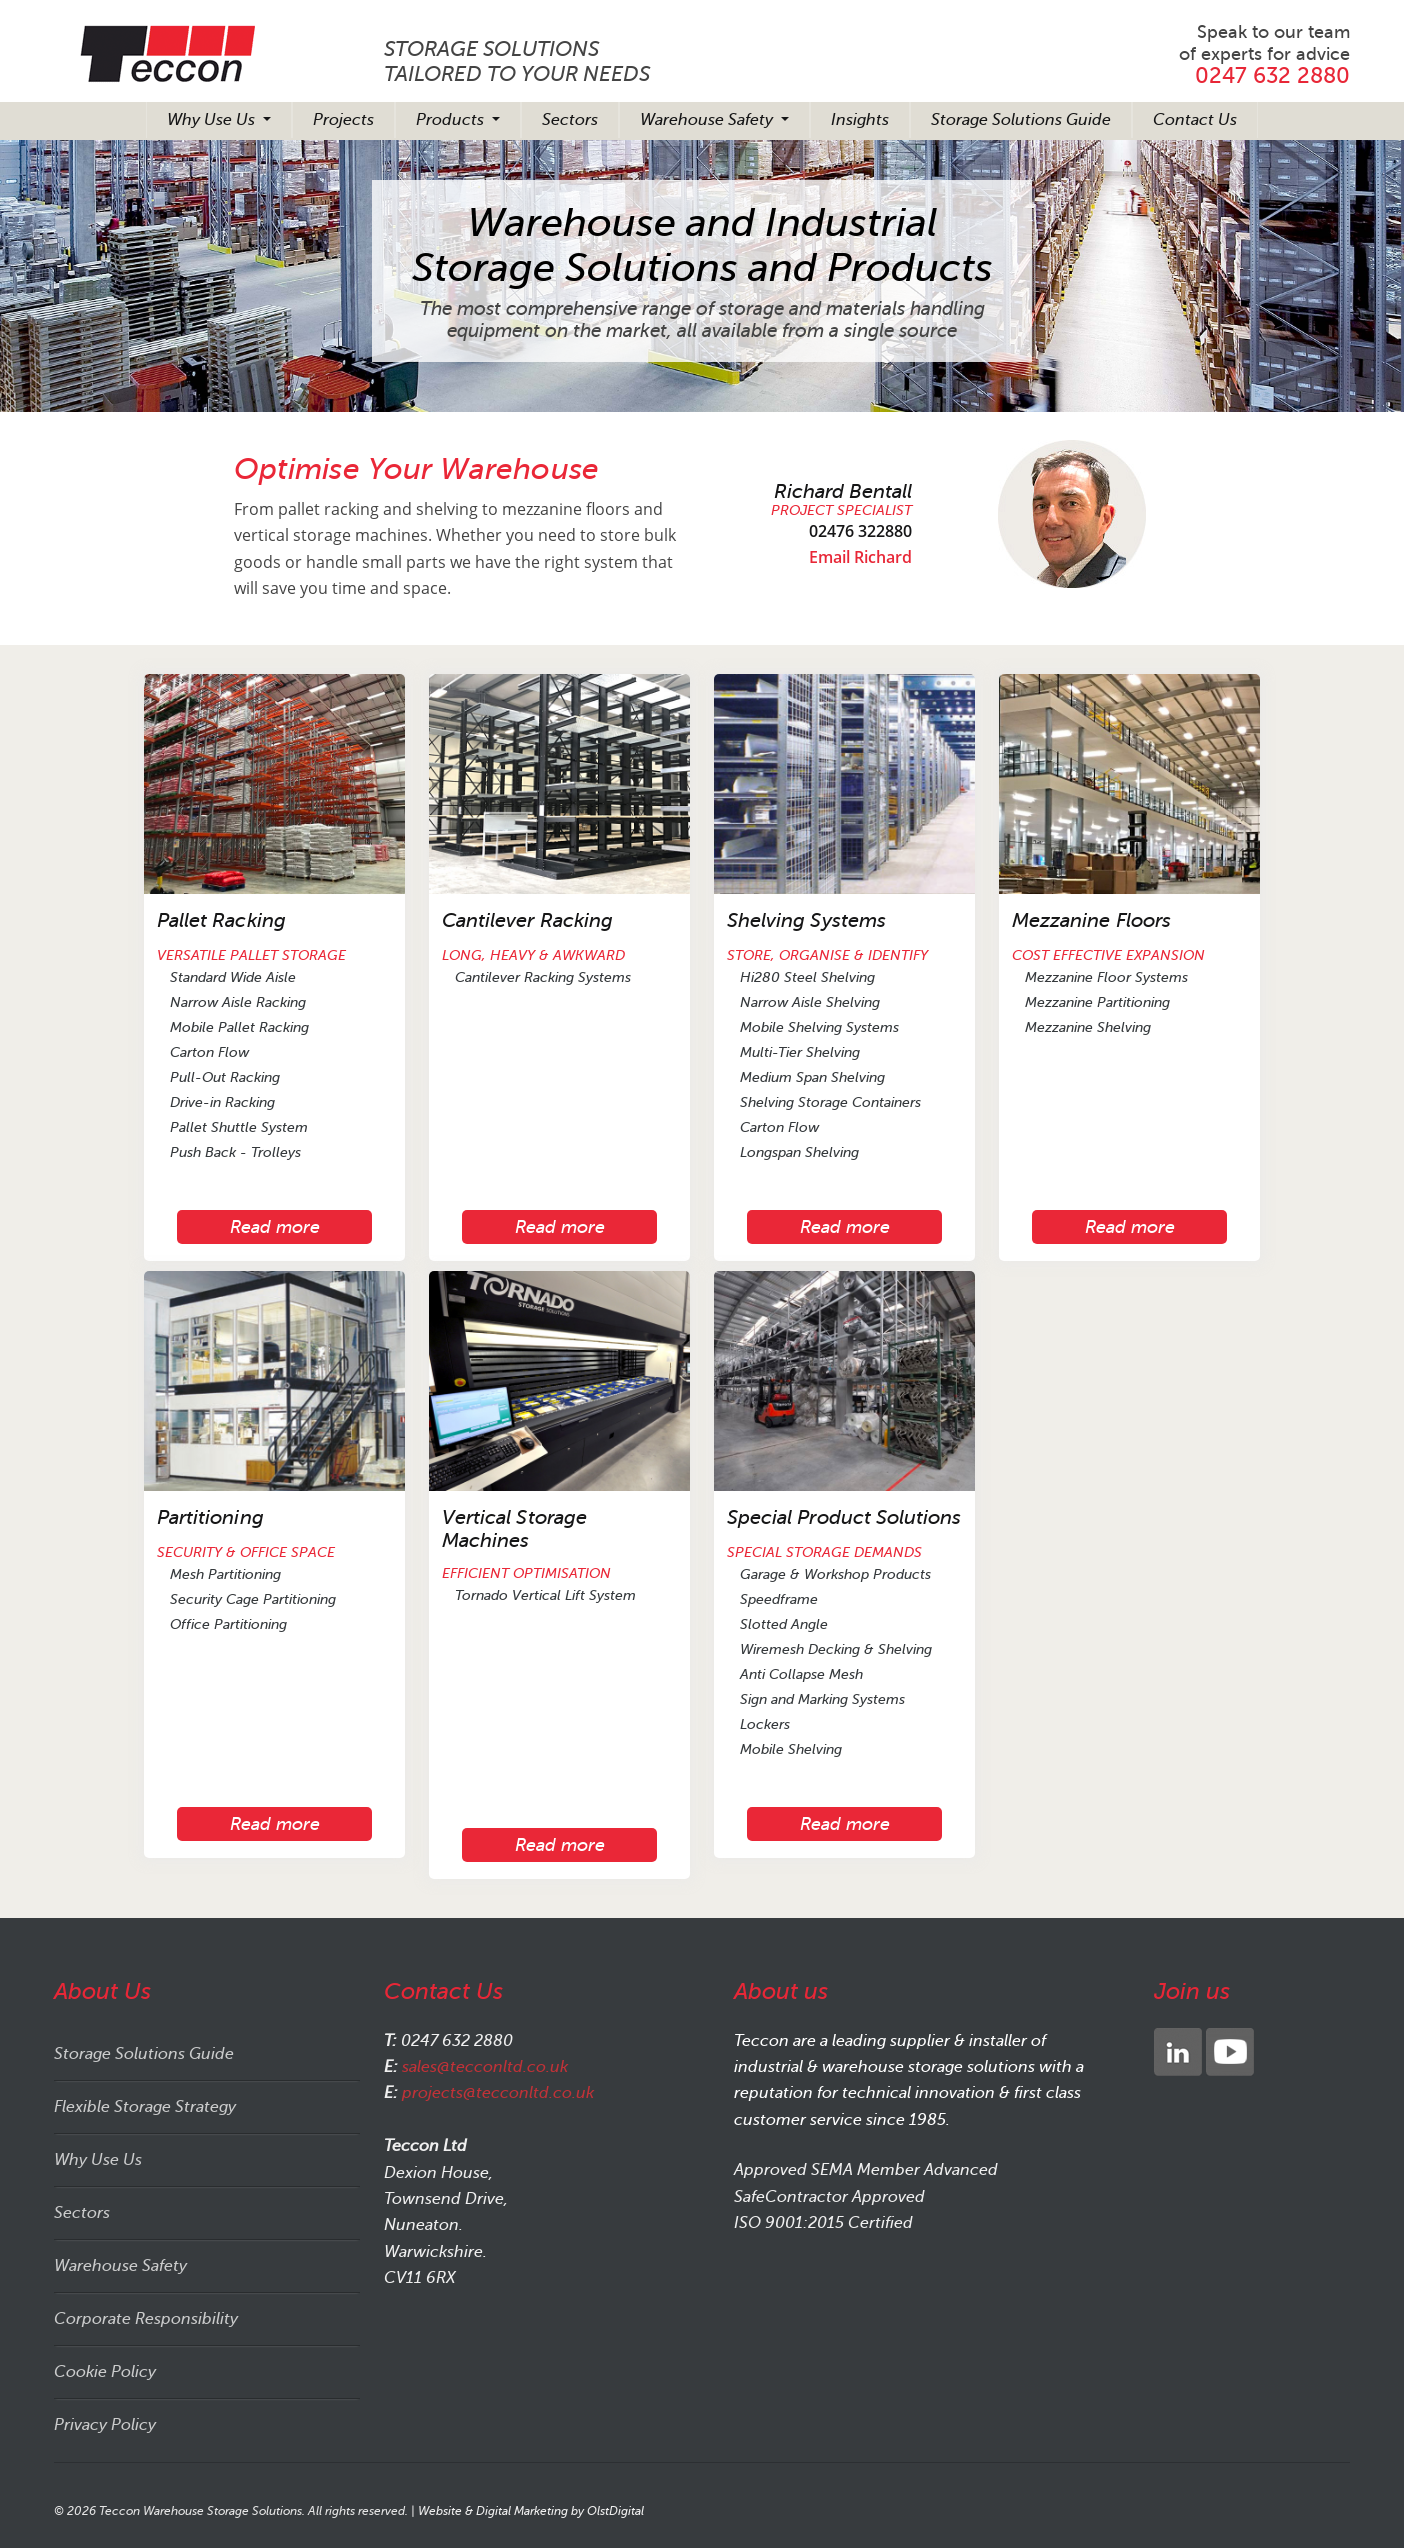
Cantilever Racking (527, 920)
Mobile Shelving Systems (819, 1027)
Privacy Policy (105, 2425)
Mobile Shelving (791, 1749)
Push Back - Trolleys (235, 1152)
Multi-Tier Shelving (800, 1052)
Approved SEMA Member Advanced (866, 2170)
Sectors (570, 120)
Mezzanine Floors (1091, 920)
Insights (860, 120)
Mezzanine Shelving (1088, 1027)
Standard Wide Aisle (233, 977)
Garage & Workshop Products (835, 1574)
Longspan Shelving (799, 1152)
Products (452, 120)
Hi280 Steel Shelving (807, 977)
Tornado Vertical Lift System (545, 1595)
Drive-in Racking (222, 1102)
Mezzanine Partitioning (1097, 1002)
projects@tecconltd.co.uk (498, 2093)
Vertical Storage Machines (514, 1529)
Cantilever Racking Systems (543, 977)
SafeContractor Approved (829, 2197)
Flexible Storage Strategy (145, 2107)
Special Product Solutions (844, 1517)
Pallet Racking (221, 920)
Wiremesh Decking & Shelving (836, 1649)
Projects (343, 120)
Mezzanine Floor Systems (1106, 977)
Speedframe (779, 1599)
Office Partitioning (228, 1624)
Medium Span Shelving (812, 1077)
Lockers (765, 1724)
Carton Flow (209, 1052)
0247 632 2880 (1272, 75)
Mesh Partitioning (225, 1574)
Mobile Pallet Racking (239, 1027)
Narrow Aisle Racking (238, 1002)
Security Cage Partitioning (253, 1599)
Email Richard (860, 557)
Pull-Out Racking (225, 1077)
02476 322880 (860, 531)
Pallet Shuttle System (239, 1127)
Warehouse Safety (708, 120)
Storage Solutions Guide (1021, 120)
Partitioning (210, 1517)
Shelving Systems (806, 920)
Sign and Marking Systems (822, 1699)
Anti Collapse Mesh (801, 1674)
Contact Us (1195, 120)
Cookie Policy (105, 2372)
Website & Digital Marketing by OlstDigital (531, 2511)
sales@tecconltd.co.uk (485, 2067)
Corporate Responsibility (146, 2319)
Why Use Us (213, 120)
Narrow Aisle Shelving (810, 1002)
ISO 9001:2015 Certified (823, 2223)
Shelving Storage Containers (830, 1102)
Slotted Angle (784, 1624)
